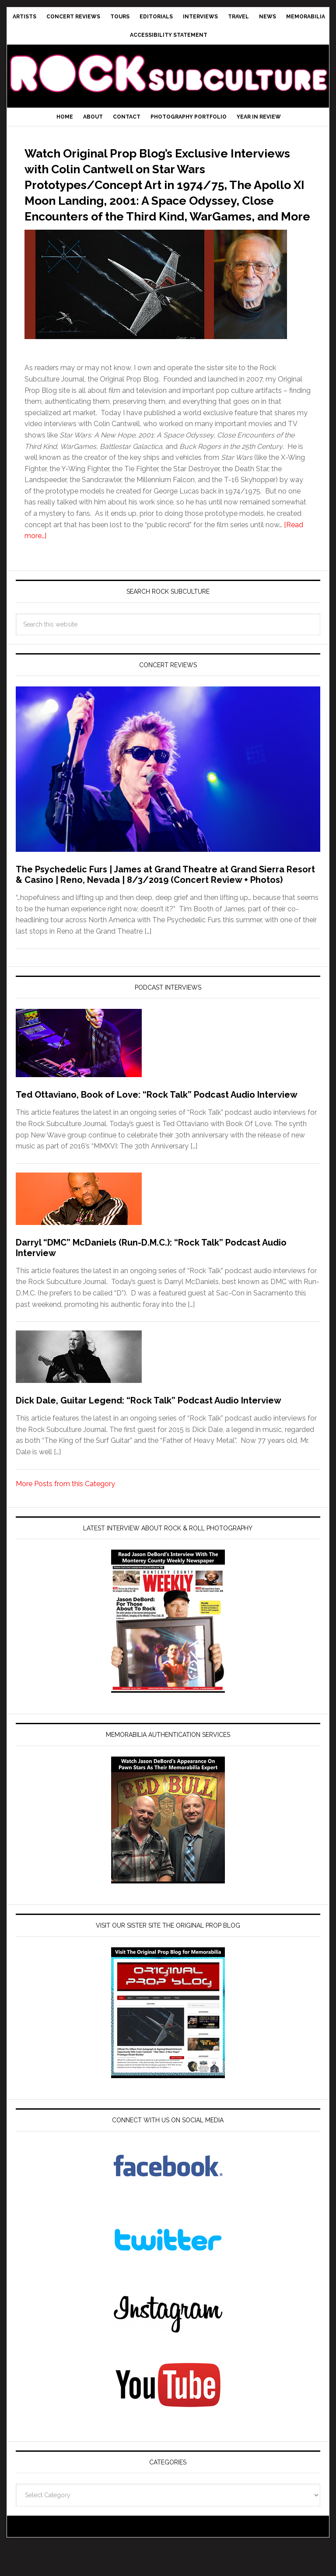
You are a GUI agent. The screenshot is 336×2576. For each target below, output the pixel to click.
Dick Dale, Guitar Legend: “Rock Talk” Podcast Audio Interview (148, 1432)
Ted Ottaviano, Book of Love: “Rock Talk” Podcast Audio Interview (157, 1126)
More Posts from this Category (65, 1515)
